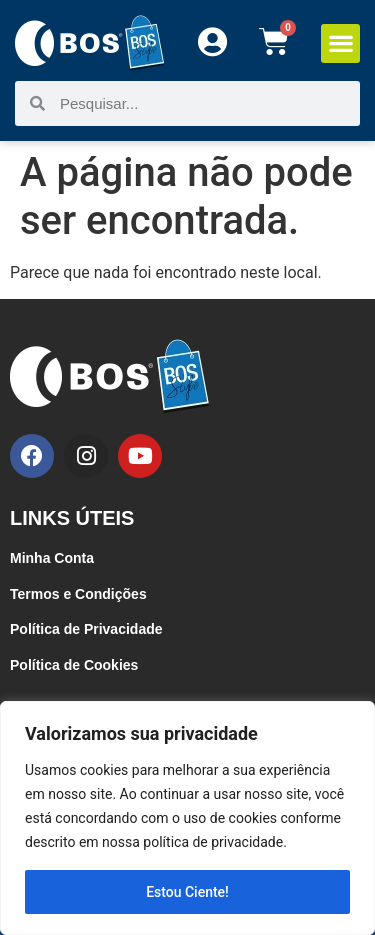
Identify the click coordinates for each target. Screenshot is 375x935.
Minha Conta (52, 558)
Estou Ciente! (187, 892)
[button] (340, 43)
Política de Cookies (74, 665)
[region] (187, 818)
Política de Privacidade (86, 629)
